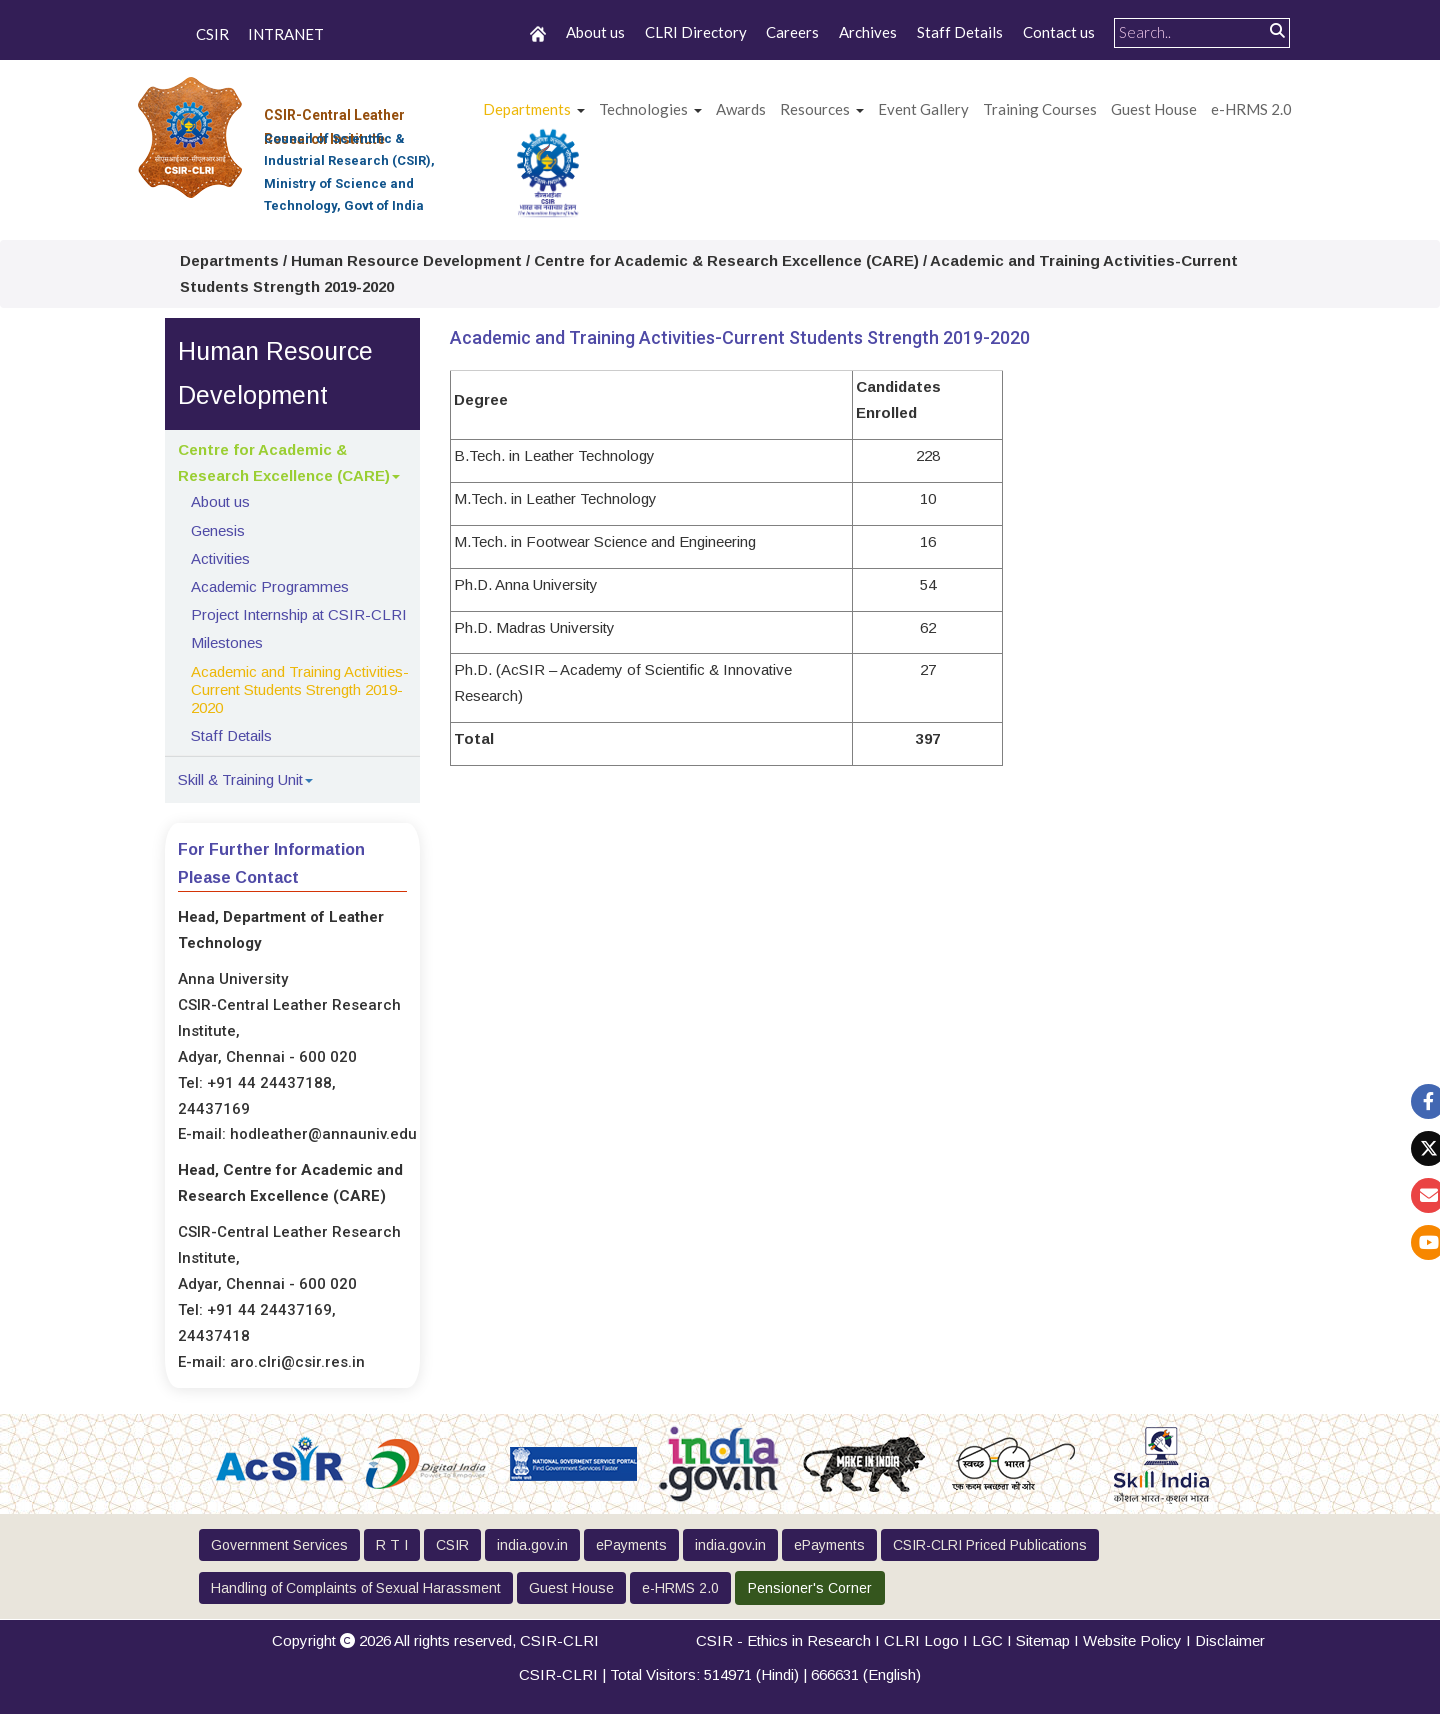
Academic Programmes (270, 586)
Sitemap (1043, 1640)
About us (595, 32)
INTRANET (286, 34)
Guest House (1154, 109)
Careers (792, 32)
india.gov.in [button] (532, 1545)
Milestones (227, 642)
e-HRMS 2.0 (1251, 109)
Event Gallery (923, 109)
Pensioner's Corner (810, 1588)
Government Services (279, 1545)
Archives (868, 32)
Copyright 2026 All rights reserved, (435, 1640)
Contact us (1059, 32)
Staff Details (960, 32)
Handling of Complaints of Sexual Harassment (356, 1588)
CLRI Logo (921, 1640)
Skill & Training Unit (240, 779)
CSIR (212, 34)
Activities (220, 558)
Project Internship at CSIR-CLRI (299, 614)
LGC (987, 1640)
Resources (815, 109)
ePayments (631, 1545)
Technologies (643, 109)
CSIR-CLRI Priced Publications (990, 1545)
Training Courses (1040, 109)
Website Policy (1132, 1640)
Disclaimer (1230, 1640)
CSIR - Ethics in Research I (790, 1640)
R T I (392, 1545)
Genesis (218, 530)
